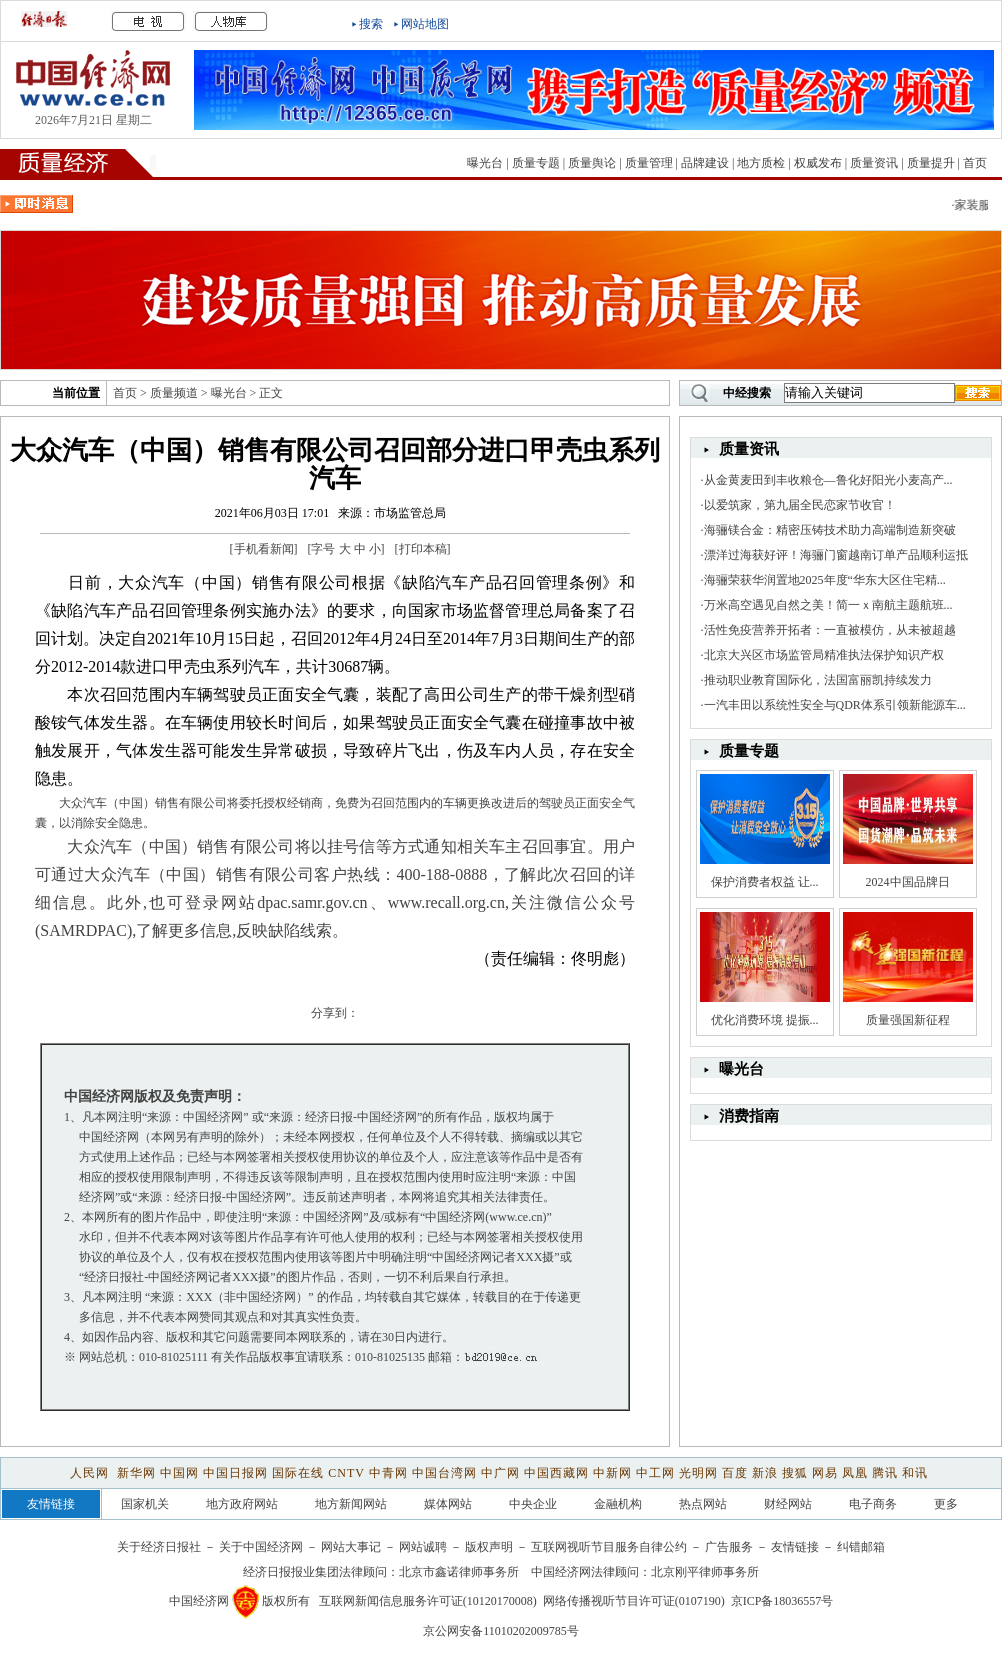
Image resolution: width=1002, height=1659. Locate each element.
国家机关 (145, 1504)
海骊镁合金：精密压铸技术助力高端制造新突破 (830, 530)
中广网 (500, 1473)
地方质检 (761, 163)
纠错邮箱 (861, 1547)
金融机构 (618, 1504)
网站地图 (425, 24)
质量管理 (649, 163)
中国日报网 (235, 1473)
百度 (735, 1473)
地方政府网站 (242, 1504)
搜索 (371, 24)
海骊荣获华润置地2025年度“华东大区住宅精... (825, 580)
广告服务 (729, 1547)
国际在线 (298, 1473)
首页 (975, 163)
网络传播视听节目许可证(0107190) (634, 1601)
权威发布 (818, 163)
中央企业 (533, 1504)
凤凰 (855, 1473)
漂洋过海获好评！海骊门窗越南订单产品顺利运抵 (836, 555)
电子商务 (873, 1504)
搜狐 (795, 1473)
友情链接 (795, 1547)
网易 (825, 1473)
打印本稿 (423, 549)
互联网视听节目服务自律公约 (609, 1547)
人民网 (91, 1473)
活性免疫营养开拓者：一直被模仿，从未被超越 (830, 630)
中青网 (388, 1473)
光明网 (698, 1473)
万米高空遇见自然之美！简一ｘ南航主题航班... (828, 605)
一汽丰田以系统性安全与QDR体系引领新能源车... (835, 705)
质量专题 (536, 163)
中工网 (655, 1473)
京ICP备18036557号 (782, 1601)
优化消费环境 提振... (765, 1020)
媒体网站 (448, 1504)
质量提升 (931, 163)
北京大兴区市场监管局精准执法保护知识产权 (824, 655)
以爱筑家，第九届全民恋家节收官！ (800, 505)
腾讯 (885, 1473)
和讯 (915, 1473)
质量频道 (174, 393)
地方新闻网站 (351, 1504)
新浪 (765, 1473)
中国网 (179, 1473)
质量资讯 (874, 163)
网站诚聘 (423, 1547)
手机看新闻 (264, 549)
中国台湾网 (444, 1473)
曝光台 (485, 163)
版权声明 (489, 1547)
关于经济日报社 (159, 1547)
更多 (946, 1504)
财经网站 (788, 1504)
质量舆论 (592, 163)
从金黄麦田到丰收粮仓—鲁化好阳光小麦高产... (828, 480)
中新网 (612, 1473)
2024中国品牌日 (908, 882)
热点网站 (703, 1504)
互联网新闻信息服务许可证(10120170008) (428, 1601)
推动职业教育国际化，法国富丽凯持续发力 (818, 680)
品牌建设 (705, 163)
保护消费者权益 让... (765, 882)
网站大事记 (351, 1547)
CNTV (346, 1473)
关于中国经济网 (261, 1547)
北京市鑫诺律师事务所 (459, 1572)
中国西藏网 (556, 1473)
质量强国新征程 (908, 1020)
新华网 (136, 1473)
